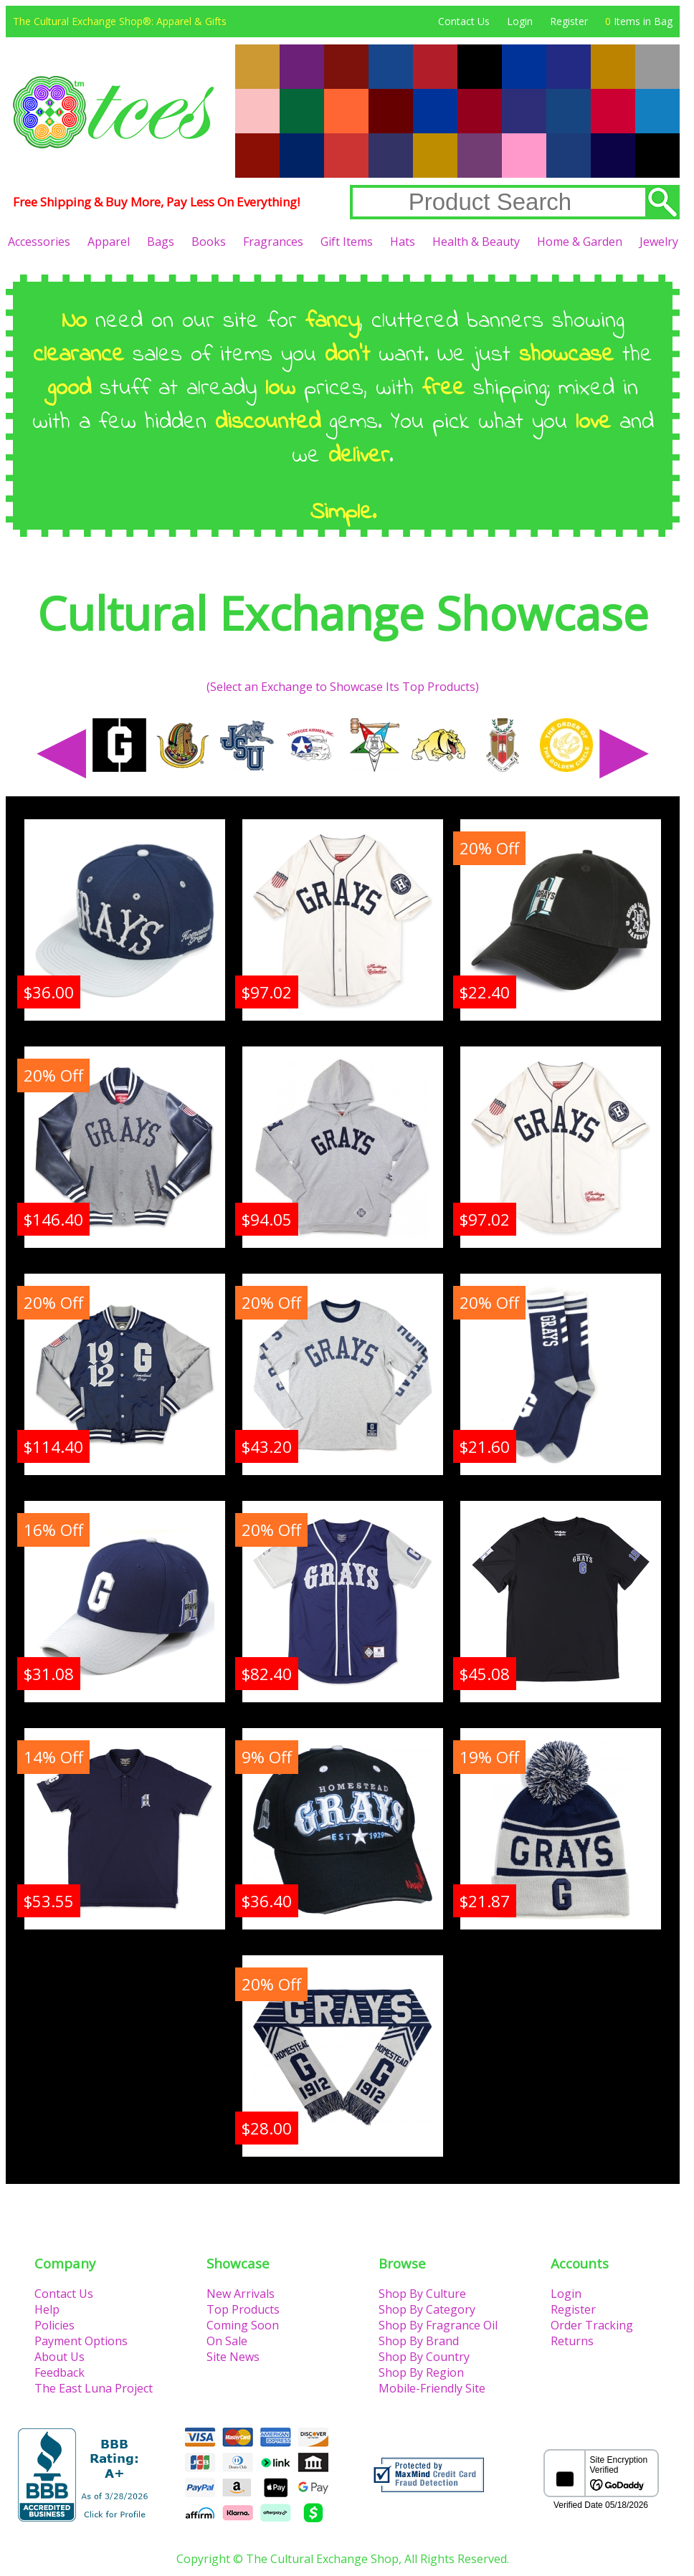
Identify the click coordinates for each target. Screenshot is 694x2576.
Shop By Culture (422, 2293)
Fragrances (273, 241)
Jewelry (659, 241)
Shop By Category (427, 2309)
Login (520, 21)
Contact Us (464, 21)
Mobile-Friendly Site (432, 2388)
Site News (233, 2357)
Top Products (243, 2309)
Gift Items (346, 241)
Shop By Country (424, 2357)
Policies (54, 2325)
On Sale (226, 2341)
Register (569, 21)
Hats (402, 241)
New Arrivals (240, 2293)
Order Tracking (592, 2325)
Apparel (108, 241)
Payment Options (81, 2341)
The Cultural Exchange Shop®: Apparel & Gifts (120, 21)
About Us (59, 2357)
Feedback (59, 2372)
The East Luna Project (93, 2388)
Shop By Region (421, 2372)
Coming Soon (242, 2325)
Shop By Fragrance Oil (438, 2325)
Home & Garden (579, 241)
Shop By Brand (419, 2341)
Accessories (39, 241)
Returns (572, 2341)
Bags (160, 241)
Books (208, 241)
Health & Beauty (476, 241)
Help (47, 2309)
